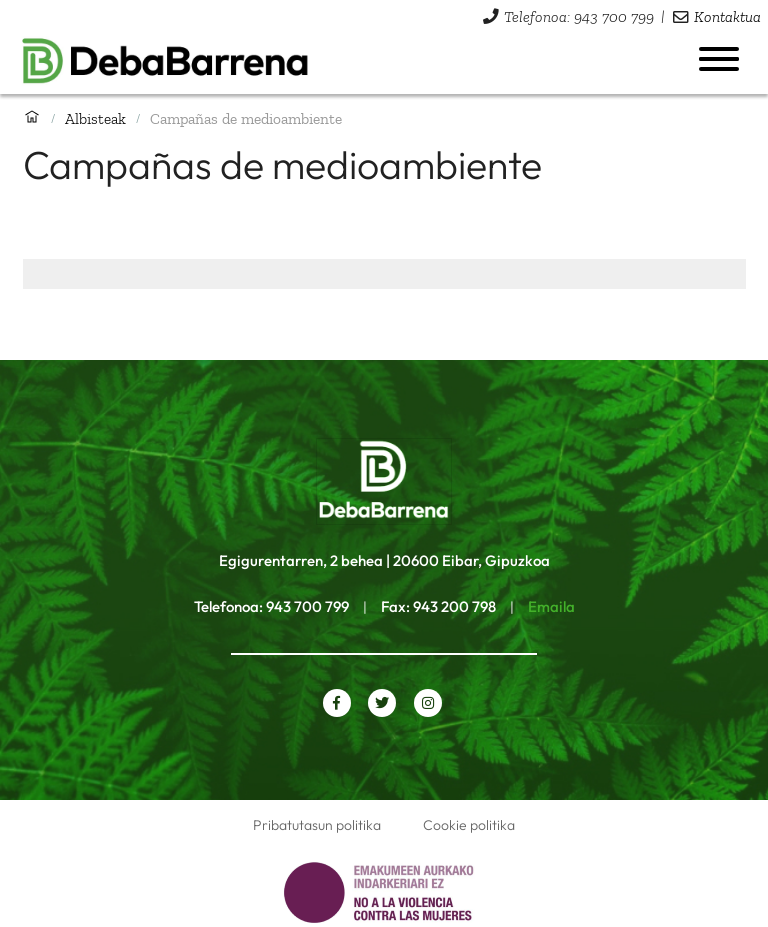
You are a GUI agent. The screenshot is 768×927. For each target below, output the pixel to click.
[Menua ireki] (719, 59)
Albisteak (95, 118)
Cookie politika (469, 825)
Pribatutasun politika (317, 825)
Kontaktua (727, 16)
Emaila (551, 606)
